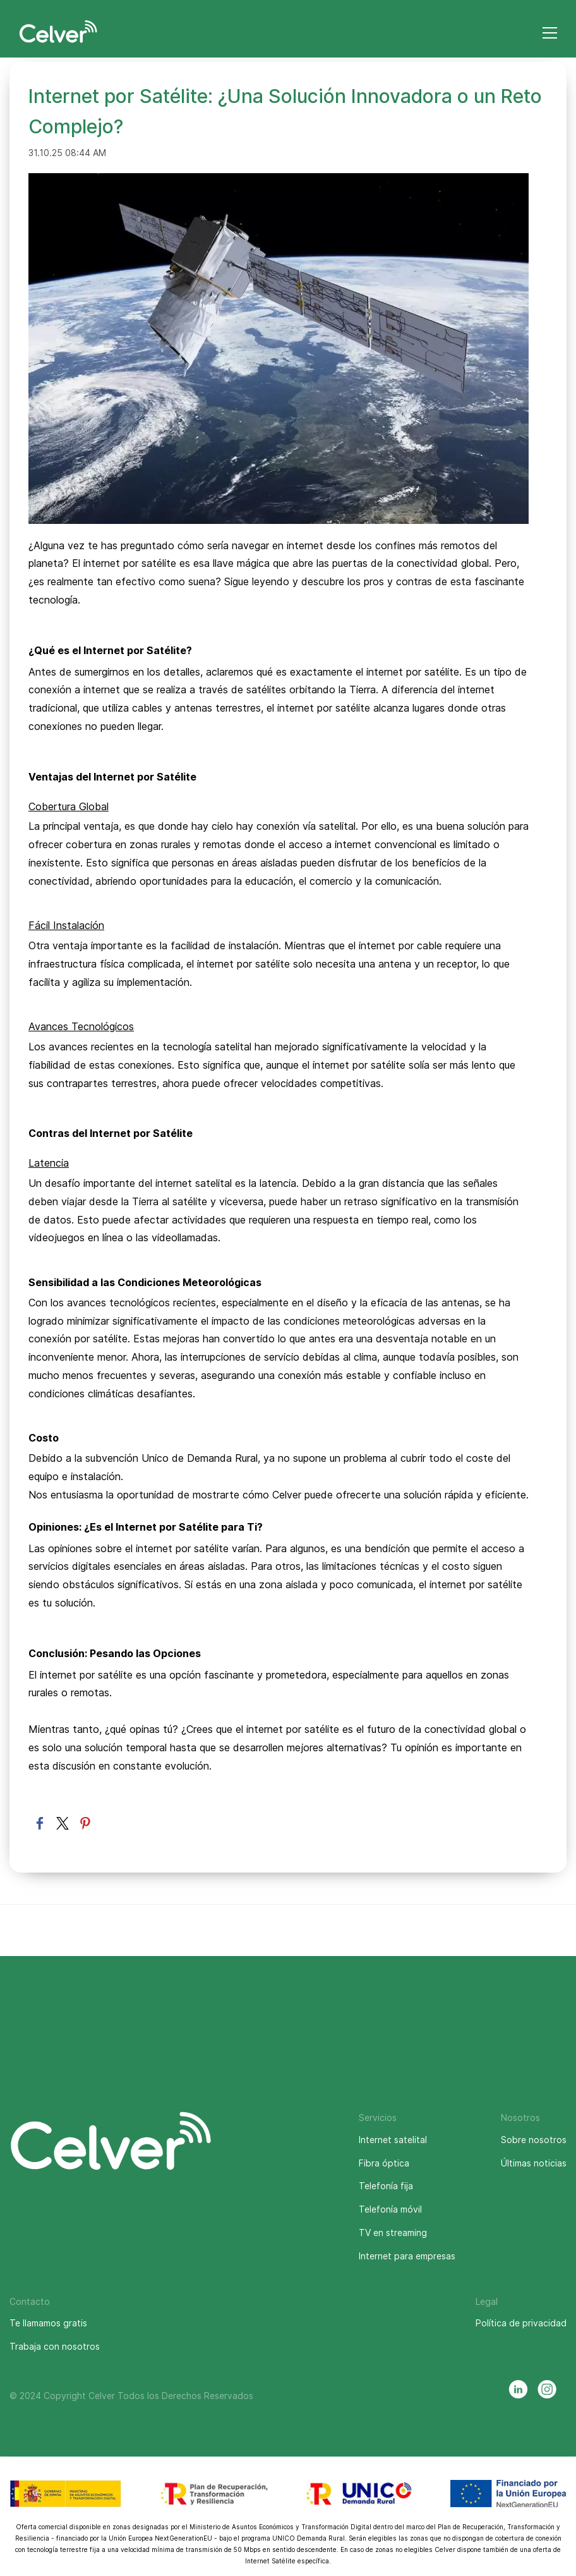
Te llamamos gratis (48, 2323)
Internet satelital (393, 2139)
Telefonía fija (386, 2185)
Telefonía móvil (390, 2209)
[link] (278, 182)
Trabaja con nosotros (54, 2346)
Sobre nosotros (534, 2139)
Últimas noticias (534, 2163)
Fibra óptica (384, 2163)
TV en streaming (393, 2232)
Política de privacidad (521, 2323)
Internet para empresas (407, 2256)
